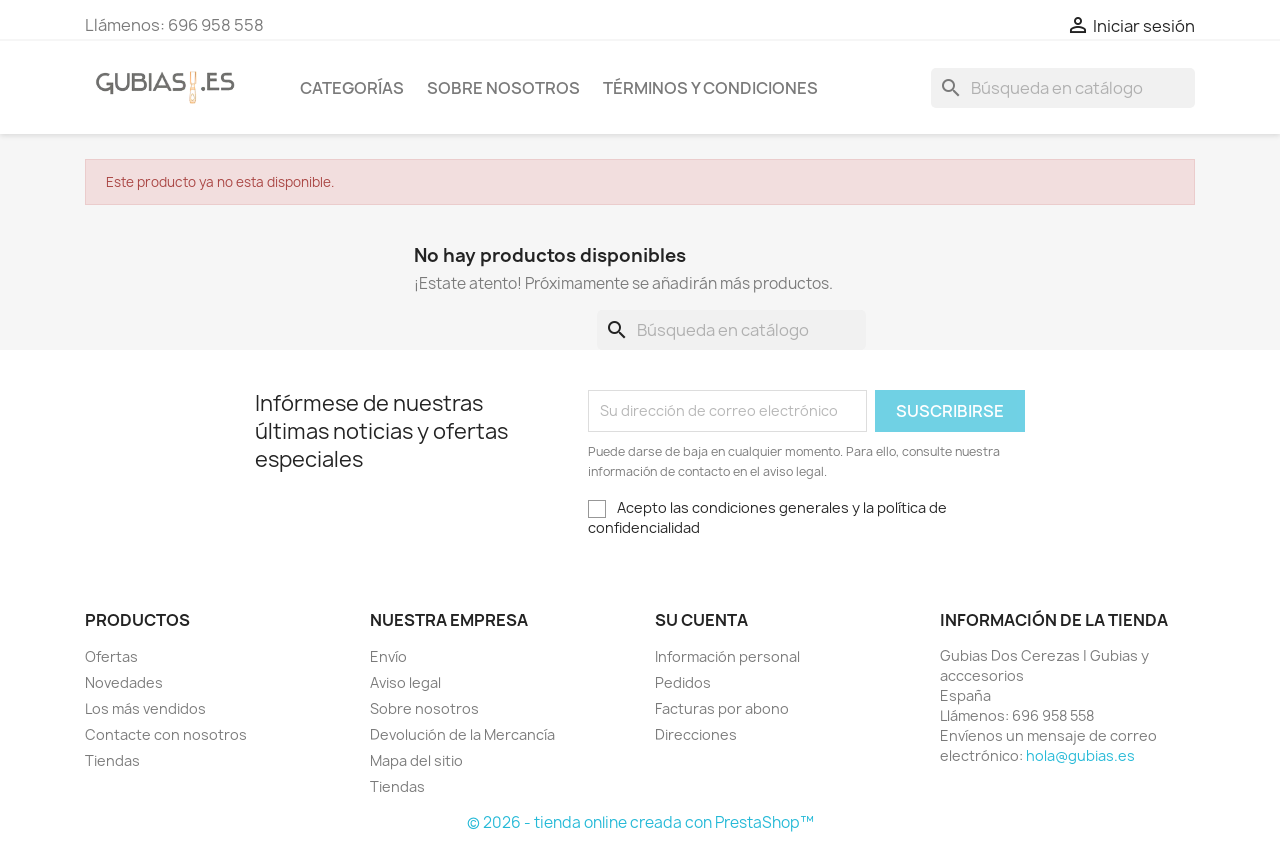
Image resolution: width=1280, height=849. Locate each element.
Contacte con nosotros (166, 734)
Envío (388, 656)
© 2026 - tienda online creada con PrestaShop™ (640, 822)
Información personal (727, 656)
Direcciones (696, 734)
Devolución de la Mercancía (462, 734)
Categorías (352, 88)
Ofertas (111, 656)
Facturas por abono (722, 708)
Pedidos (683, 682)
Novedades (124, 682)
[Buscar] (1063, 88)
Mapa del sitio (416, 760)
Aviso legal (405, 682)
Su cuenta (701, 620)
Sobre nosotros (503, 88)
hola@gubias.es (1080, 755)
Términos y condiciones (710, 88)
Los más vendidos (145, 708)
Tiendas (112, 760)
